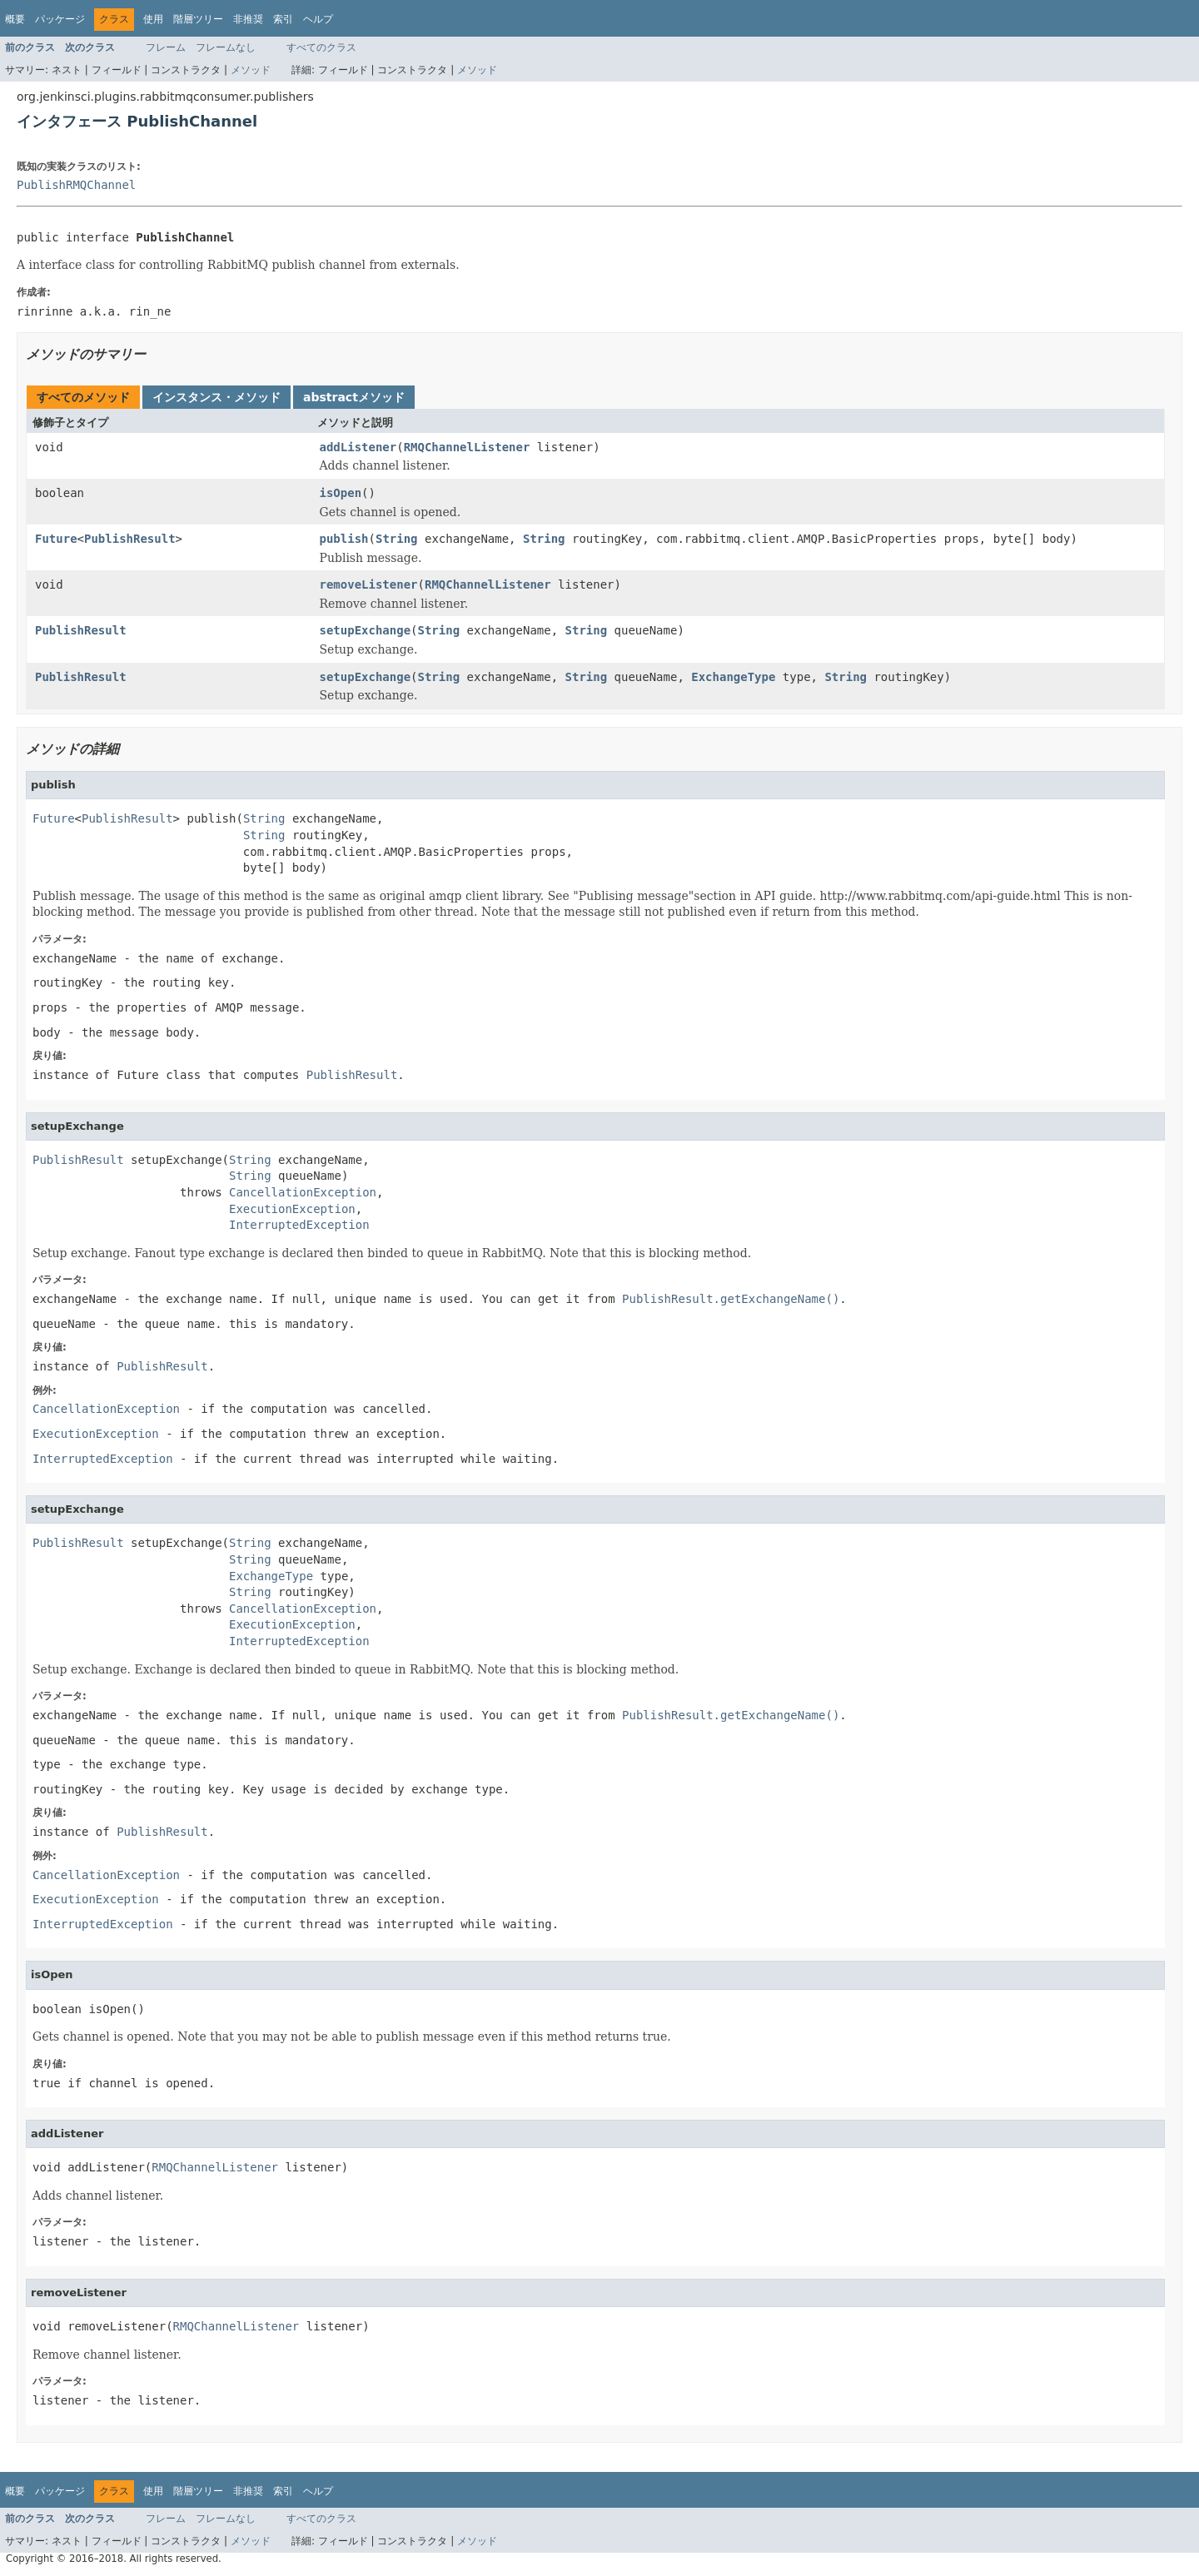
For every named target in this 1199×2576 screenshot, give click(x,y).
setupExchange (365, 630)
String (397, 538)
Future (56, 538)
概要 (15, 19)
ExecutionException (292, 1209)
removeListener (369, 584)
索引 (283, 19)
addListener (358, 447)
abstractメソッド (354, 397)
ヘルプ (318, 19)
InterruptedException (299, 1224)
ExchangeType (733, 677)
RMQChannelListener (467, 447)
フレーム (166, 47)
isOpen (341, 493)
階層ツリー (198, 19)
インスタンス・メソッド (216, 397)
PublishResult (130, 538)
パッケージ (60, 19)
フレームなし (226, 47)
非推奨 (248, 19)
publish (344, 538)
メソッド (251, 70)
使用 (153, 19)
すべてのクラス (321, 47)
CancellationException (302, 1192)
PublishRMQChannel (76, 184)
